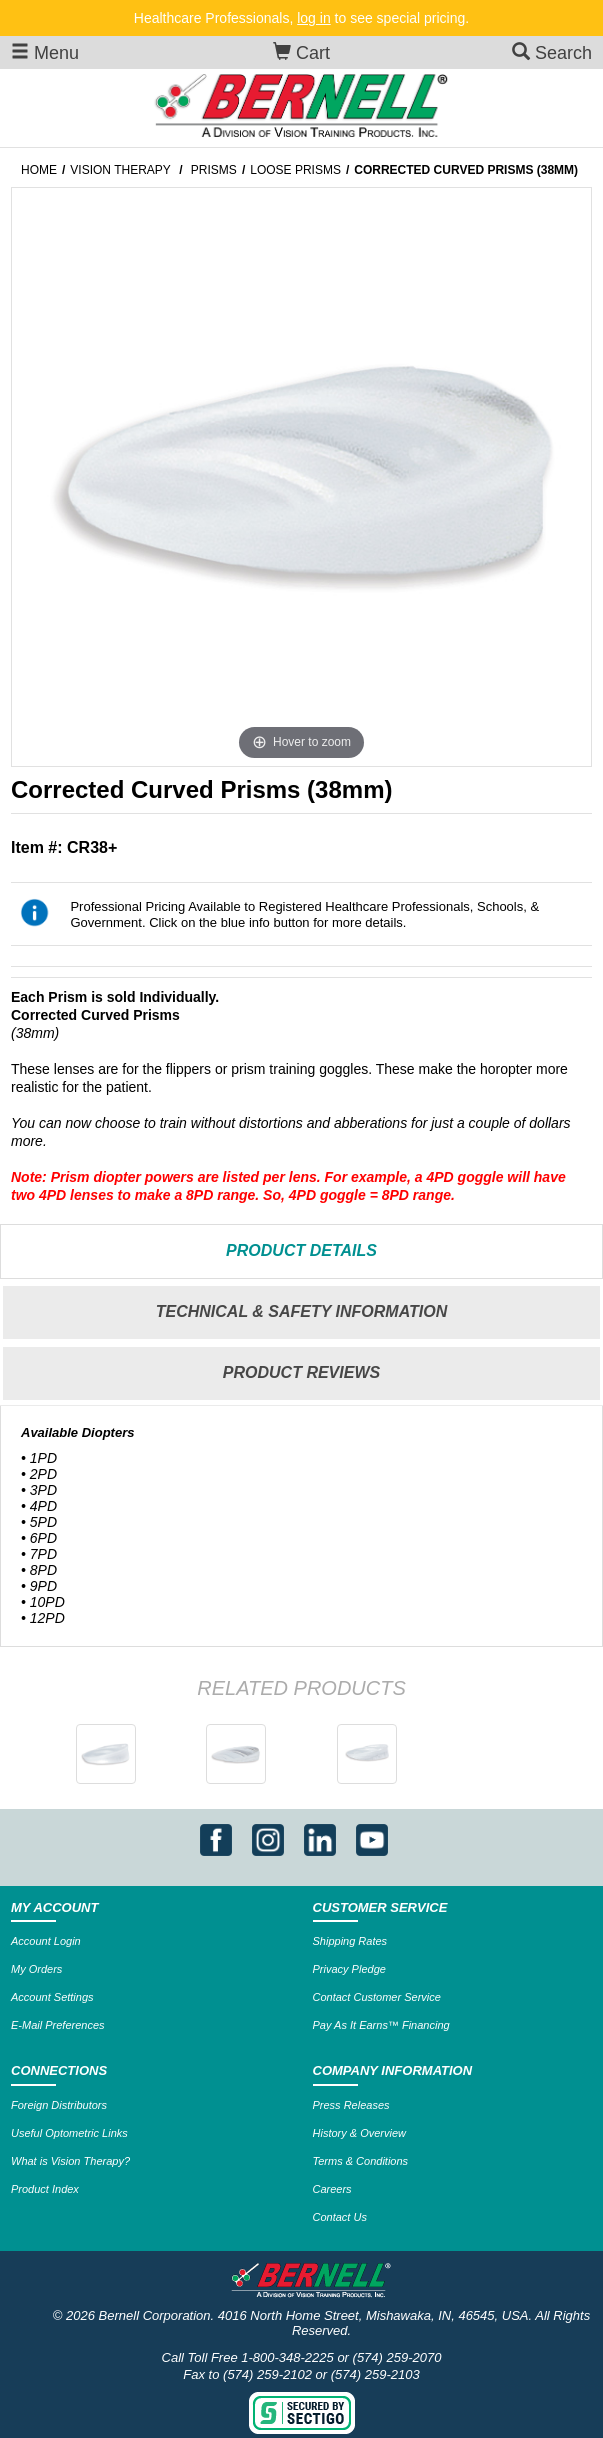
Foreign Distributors (59, 2105)
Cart (301, 52)
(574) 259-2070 (397, 2357)
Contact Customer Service (377, 1997)
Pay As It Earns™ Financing (381, 2025)
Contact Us (340, 2217)
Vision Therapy (120, 170)
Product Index (45, 2189)
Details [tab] (301, 1250)
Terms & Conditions (361, 2161)
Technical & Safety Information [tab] (302, 1311)
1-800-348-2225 (287, 2357)
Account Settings (52, 1997)
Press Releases (351, 2105)
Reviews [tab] (301, 1372)
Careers (332, 2189)
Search (552, 52)
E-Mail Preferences (58, 2025)
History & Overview (360, 2133)
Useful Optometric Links (69, 2133)
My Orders (36, 1969)
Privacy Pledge (349, 1969)
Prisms (214, 170)
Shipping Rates (350, 1941)
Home (39, 170)
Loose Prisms (295, 170)
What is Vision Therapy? (70, 2161)
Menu (45, 52)
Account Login (46, 1941)
